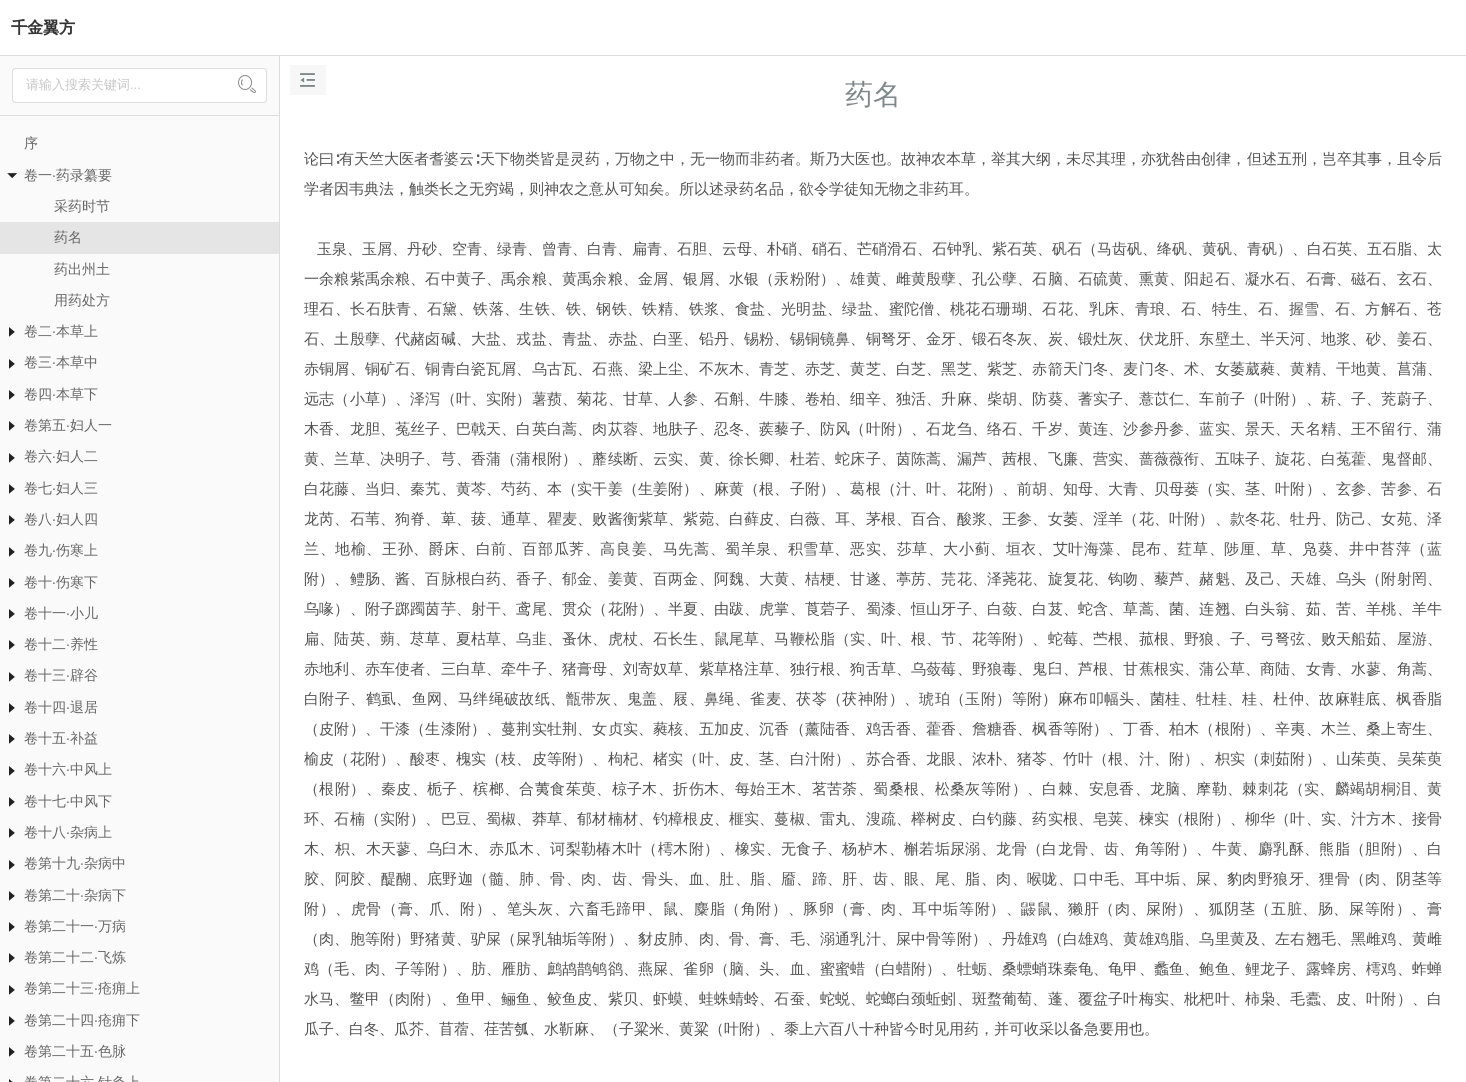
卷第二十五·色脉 (75, 1051)
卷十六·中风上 (68, 769)
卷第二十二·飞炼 (75, 957)
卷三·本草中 (61, 362)
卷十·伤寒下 (61, 582)
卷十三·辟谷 (61, 675)
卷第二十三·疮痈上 (82, 988)
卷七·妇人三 (61, 488)
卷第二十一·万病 (75, 926)
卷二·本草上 (61, 331)
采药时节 (82, 206)
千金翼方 (43, 27)
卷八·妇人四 (61, 519)
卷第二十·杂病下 (75, 895)
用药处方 (82, 300)
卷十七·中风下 (68, 801)
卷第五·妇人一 (68, 425)
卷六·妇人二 (61, 456)
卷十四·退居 (61, 707)
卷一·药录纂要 (68, 175)
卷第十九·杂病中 (75, 863)
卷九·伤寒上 (61, 550)
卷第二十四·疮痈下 (82, 1020)
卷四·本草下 (61, 394)
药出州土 (82, 269)
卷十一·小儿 (61, 613)
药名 (68, 237)
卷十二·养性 (61, 644)
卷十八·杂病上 (68, 832)
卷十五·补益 (61, 738)
